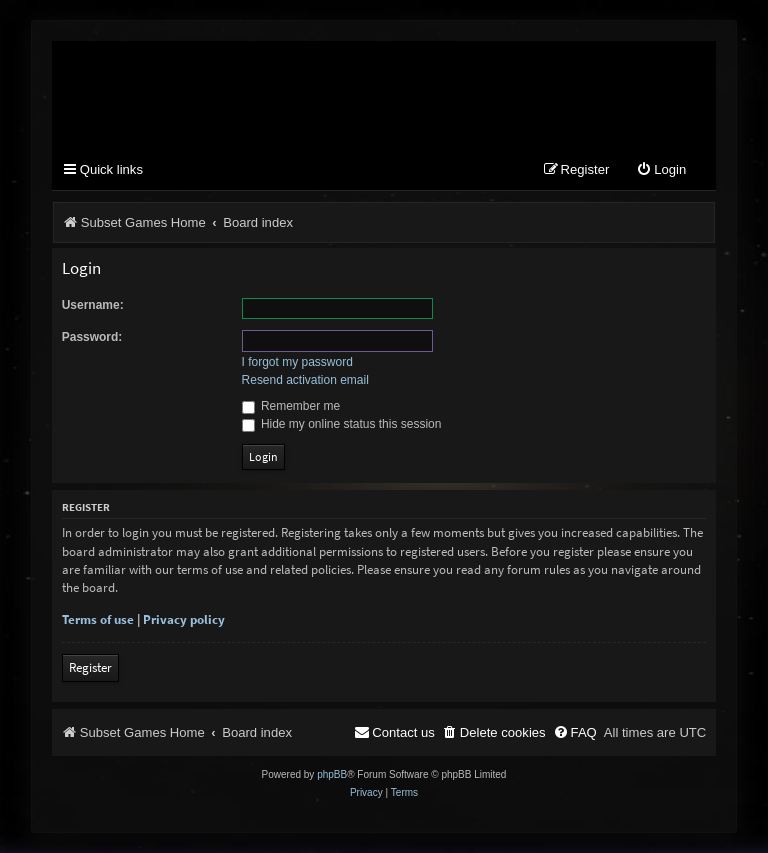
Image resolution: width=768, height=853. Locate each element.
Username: (93, 305)
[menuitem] (661, 170)
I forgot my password (297, 362)
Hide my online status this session (342, 424)
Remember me (291, 406)
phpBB (332, 774)
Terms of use (98, 619)
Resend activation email (305, 380)
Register (90, 667)
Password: (92, 337)
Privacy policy (184, 619)
